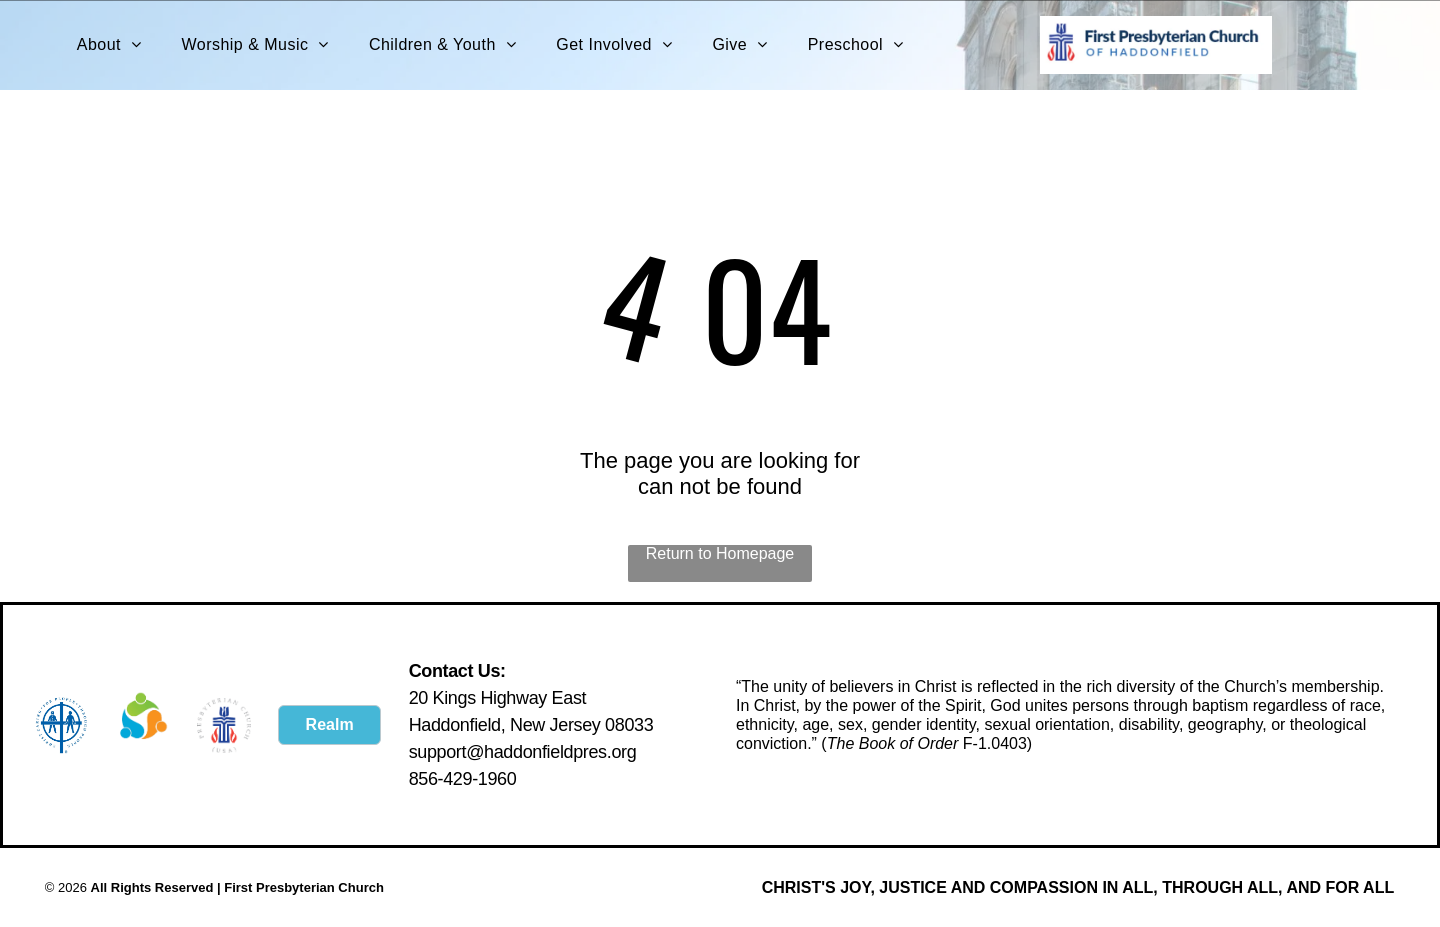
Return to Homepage (720, 553)
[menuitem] (109, 45)
